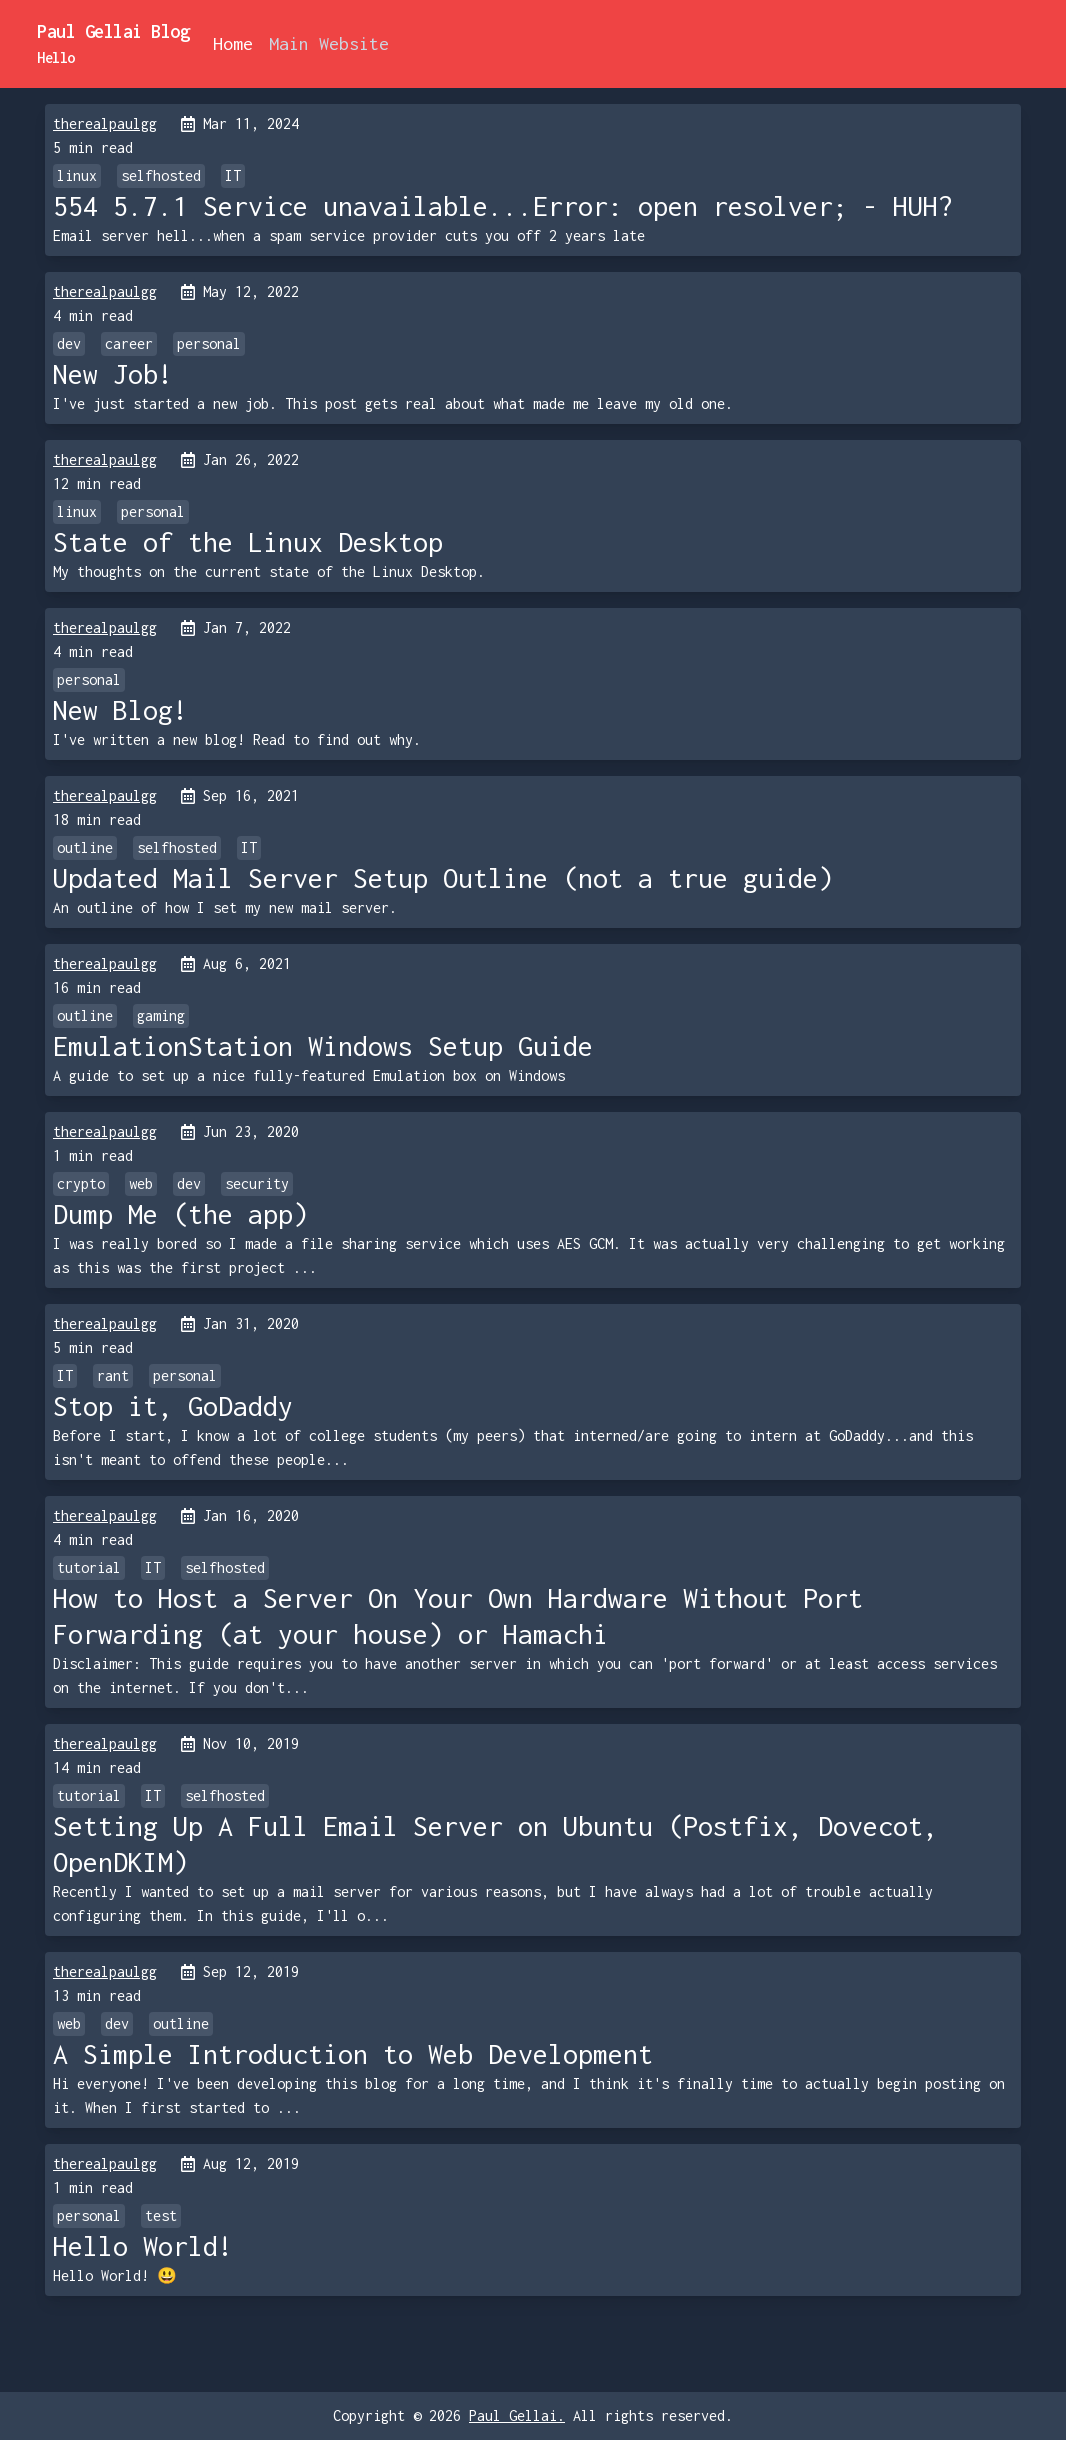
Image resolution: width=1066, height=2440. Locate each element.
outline (85, 847)
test (161, 2215)
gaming (161, 1015)
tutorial (89, 1567)
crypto (81, 1183)
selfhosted (161, 175)
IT (233, 175)
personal (209, 343)
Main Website (329, 43)
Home (233, 43)
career (129, 343)
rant (113, 1375)
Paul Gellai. (517, 2415)
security (257, 1183)
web (141, 1183)
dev (69, 343)
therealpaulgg (105, 123)
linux (77, 175)
